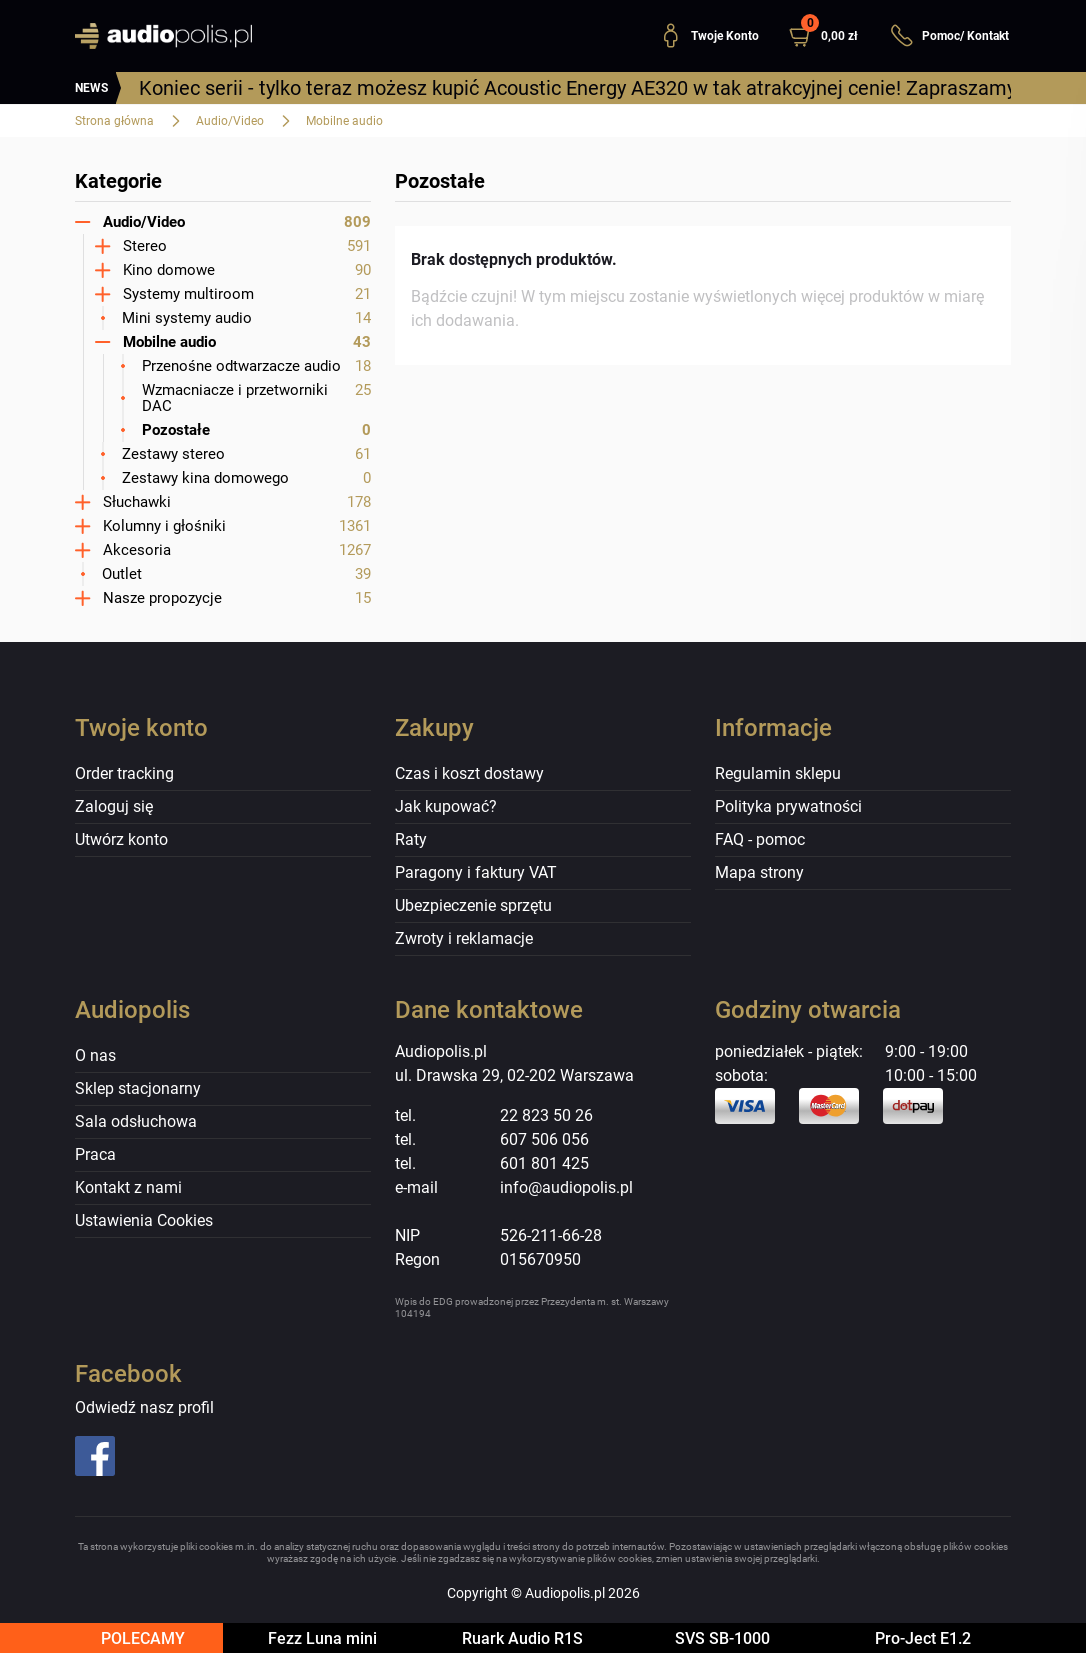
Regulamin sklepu (778, 773)
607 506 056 (544, 1139)
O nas (95, 1055)
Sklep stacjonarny (138, 1088)
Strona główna (114, 121)
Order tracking (124, 773)
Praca (95, 1154)
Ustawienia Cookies (144, 1220)
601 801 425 (544, 1163)
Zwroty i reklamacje (464, 938)
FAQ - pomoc (760, 839)
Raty (411, 839)
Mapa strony (759, 872)
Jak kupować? (446, 806)
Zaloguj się (114, 806)
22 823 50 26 (546, 1115)
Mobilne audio (344, 121)
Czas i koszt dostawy (469, 773)
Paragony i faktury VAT (476, 872)
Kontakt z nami (128, 1187)
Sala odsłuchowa (136, 1121)
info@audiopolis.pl (566, 1187)
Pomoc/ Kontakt (949, 36)
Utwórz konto (121, 839)
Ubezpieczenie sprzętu (473, 905)
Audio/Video (230, 121)
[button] (831, 36)
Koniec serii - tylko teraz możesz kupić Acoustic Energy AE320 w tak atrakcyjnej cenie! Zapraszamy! (580, 88)
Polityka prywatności (788, 806)
